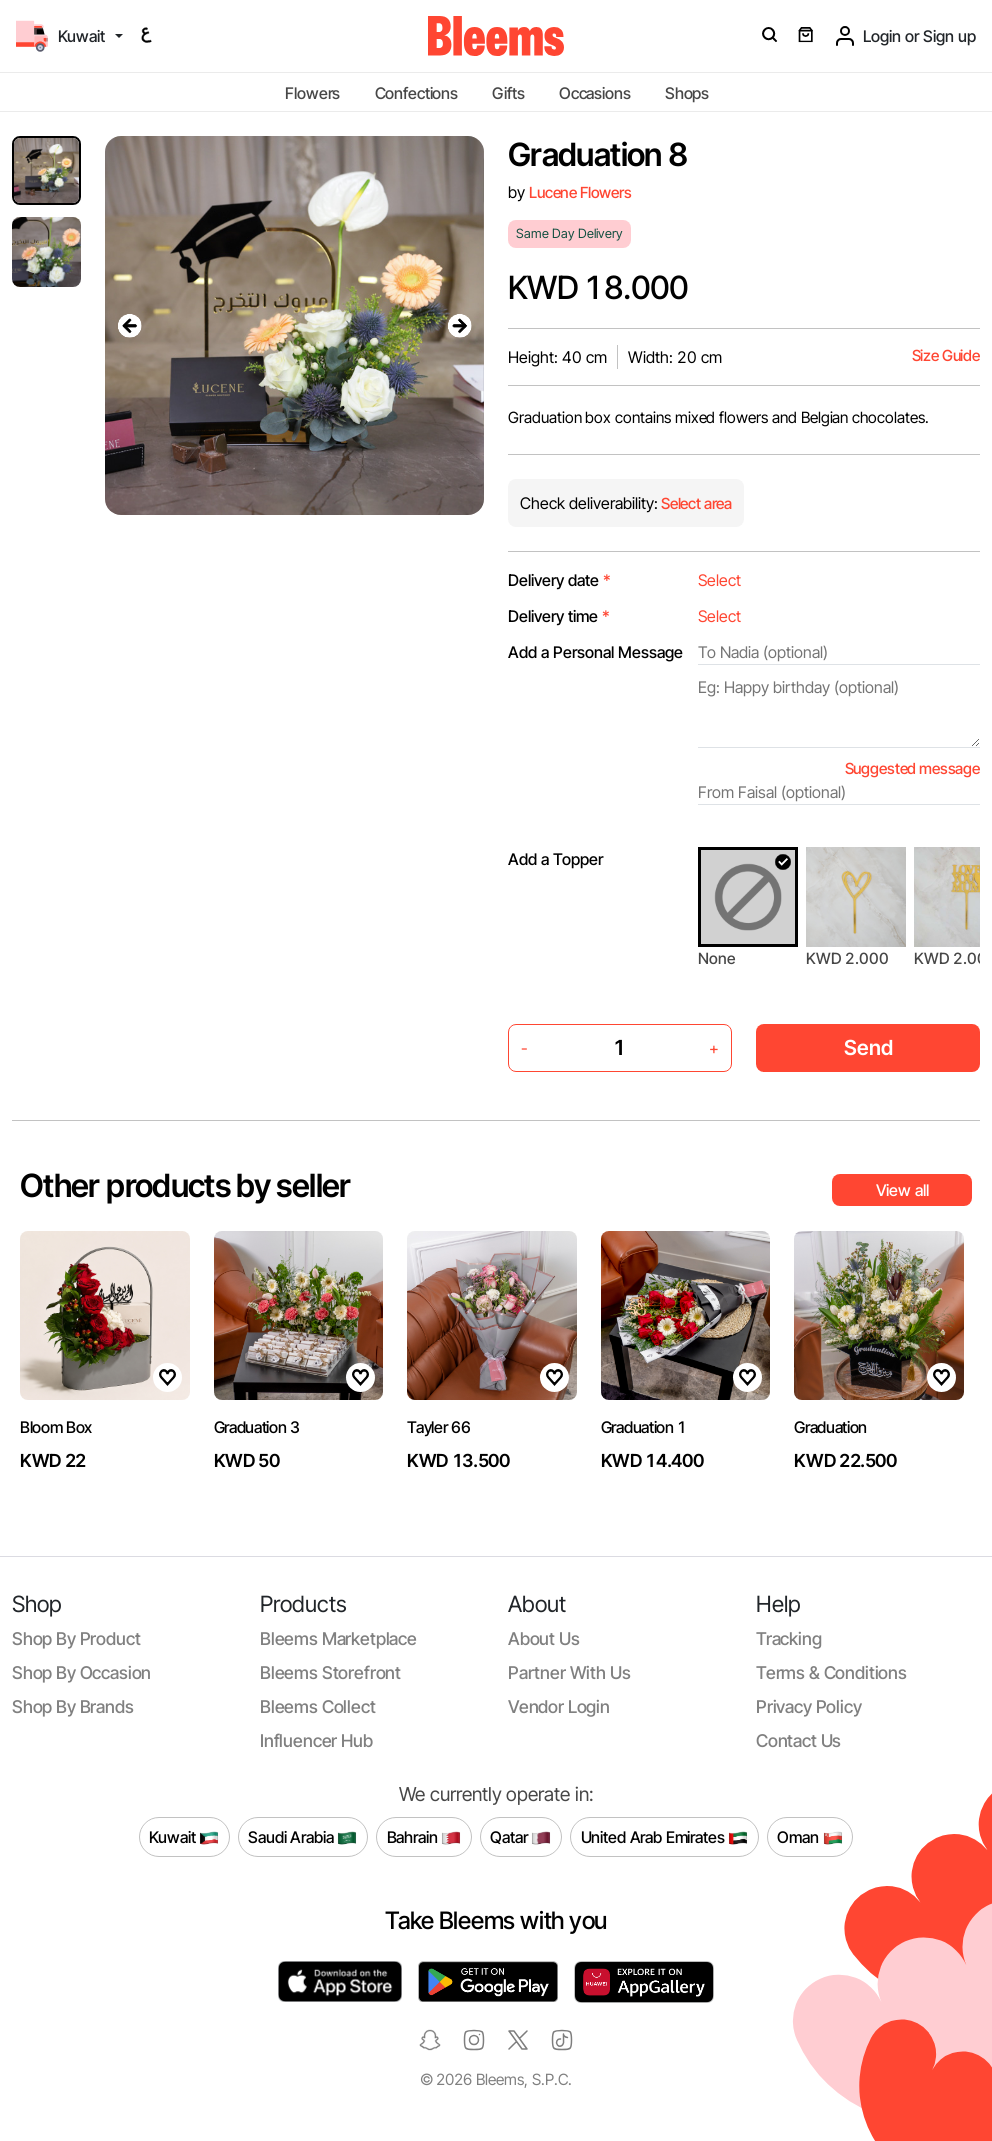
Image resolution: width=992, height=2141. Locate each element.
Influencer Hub (316, 1740)
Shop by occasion (81, 1672)
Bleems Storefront (330, 1672)
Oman (809, 1838)
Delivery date (559, 580)
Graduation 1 (644, 1427)
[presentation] (129, 325)
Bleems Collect (318, 1706)
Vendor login (559, 1706)
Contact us (798, 1740)
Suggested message (912, 768)
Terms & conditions (831, 1672)
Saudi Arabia (302, 1838)
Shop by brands (73, 1706)
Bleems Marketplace (338, 1638)
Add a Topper (555, 859)
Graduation (830, 1427)
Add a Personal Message (595, 652)
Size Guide (946, 355)
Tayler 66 (438, 1427)
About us (544, 1638)
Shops (687, 93)
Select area (695, 503)
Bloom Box (56, 1427)
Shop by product (76, 1638)
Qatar (520, 1838)
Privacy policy (809, 1706)
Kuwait (184, 1838)
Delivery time (559, 616)
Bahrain (424, 1838)
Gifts (508, 93)
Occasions (595, 93)
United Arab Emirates (665, 1838)
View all (902, 1190)
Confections (416, 93)
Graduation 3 (257, 1427)
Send (868, 1047)
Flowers (312, 93)
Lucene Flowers (580, 192)
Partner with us (569, 1672)
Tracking (789, 1638)
